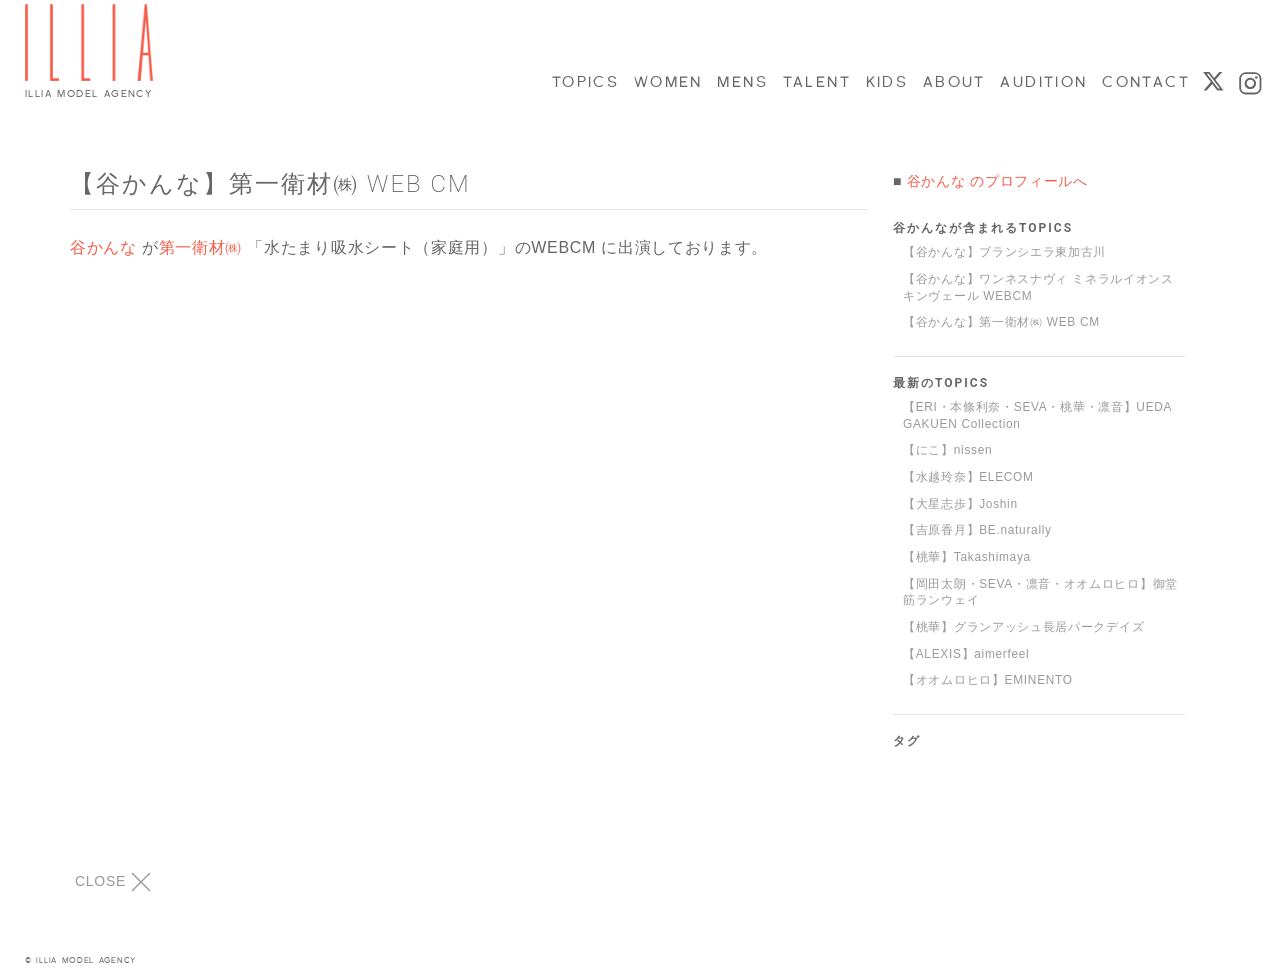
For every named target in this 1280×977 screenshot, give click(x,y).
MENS (741, 82)
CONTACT (1144, 82)
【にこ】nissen (947, 450)
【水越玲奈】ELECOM (968, 477)
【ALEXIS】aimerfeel (966, 654)
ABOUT (953, 82)
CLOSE (113, 882)
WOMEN (667, 82)
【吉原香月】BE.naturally (977, 530)
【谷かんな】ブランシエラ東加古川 (1004, 252)
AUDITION (1042, 82)
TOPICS (584, 82)
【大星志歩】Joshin (960, 504)
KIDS (886, 82)
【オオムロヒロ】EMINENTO (988, 680)
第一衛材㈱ (201, 247)
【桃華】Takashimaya (967, 557)
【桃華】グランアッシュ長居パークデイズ (1023, 627)
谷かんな (103, 247)
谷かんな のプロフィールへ (997, 181)
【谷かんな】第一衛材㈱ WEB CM (1001, 322)
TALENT (816, 82)
